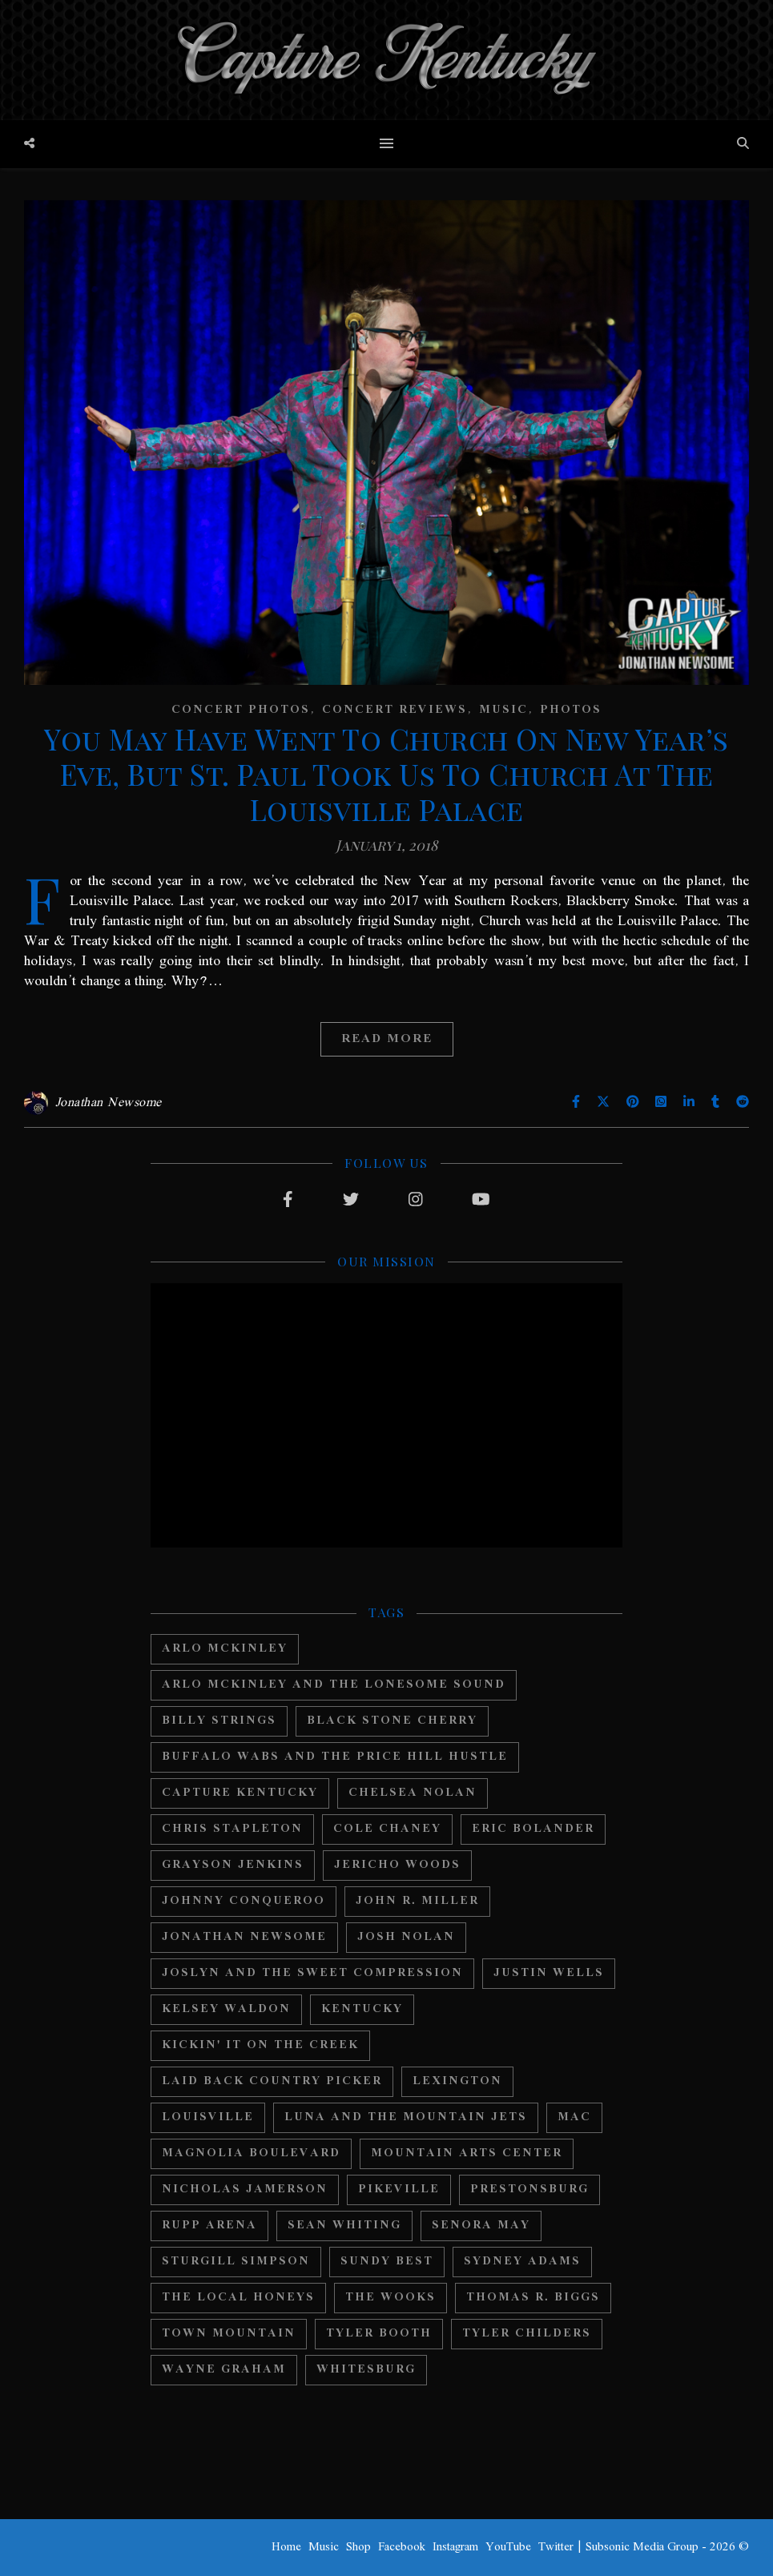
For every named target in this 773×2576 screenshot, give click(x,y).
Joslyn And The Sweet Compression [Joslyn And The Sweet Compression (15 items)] (312, 1973)
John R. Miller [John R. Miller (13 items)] (417, 1901)
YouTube (508, 2547)
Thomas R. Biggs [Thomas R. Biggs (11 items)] (533, 2297)
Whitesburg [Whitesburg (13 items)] (366, 2369)
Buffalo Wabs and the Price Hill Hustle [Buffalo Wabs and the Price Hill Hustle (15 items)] (335, 1757)
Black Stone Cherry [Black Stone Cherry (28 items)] (392, 1721)
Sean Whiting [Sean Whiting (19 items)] (344, 2225)
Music (503, 710)
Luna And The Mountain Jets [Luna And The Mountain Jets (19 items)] (405, 2117)
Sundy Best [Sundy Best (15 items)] (386, 2261)
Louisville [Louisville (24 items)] (208, 2117)
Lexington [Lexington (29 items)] (457, 2081)
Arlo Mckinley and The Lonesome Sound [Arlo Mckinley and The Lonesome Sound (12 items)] (333, 1685)
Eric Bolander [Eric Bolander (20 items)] (533, 1829)
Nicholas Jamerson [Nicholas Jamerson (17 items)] (245, 2189)
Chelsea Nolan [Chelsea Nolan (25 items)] (412, 1793)
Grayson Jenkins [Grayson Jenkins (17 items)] (233, 1865)
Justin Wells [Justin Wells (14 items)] (548, 1973)
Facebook (401, 2547)
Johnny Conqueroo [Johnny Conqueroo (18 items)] (243, 1901)
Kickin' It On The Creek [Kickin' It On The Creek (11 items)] (260, 2045)
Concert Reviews (394, 710)
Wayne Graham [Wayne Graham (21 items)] (224, 2369)
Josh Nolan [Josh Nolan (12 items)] (406, 1937)
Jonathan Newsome (108, 1103)
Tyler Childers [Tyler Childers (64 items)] (526, 2333)
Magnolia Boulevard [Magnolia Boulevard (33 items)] (251, 2153)
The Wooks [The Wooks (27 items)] (390, 2297)
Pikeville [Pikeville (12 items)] (399, 2189)
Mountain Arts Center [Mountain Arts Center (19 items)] (466, 2153)
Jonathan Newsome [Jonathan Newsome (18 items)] (244, 1937)
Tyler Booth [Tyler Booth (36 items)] (379, 2333)
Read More (387, 1039)
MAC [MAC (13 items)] (574, 2117)
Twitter (556, 2547)
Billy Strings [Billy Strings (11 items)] (219, 1721)
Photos (571, 710)
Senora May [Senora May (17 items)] (481, 2225)
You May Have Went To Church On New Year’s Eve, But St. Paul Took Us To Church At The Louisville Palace (386, 773)
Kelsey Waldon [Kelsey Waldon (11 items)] (226, 2009)
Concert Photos (240, 710)
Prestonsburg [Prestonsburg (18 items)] (529, 2189)
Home (286, 2547)
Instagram (455, 2547)
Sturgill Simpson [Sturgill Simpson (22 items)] (236, 2261)
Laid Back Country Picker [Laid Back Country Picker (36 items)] (272, 2081)
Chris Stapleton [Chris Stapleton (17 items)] (232, 1829)
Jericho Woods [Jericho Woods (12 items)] (397, 1865)
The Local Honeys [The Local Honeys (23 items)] (238, 2297)
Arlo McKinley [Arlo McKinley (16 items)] (225, 1648)
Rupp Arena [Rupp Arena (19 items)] (209, 2225)
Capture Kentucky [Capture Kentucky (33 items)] (240, 1793)
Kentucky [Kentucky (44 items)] (362, 2009)
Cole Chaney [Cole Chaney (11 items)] (387, 1829)
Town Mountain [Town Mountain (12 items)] (229, 2333)
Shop (358, 2547)
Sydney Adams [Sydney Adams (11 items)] (522, 2261)
